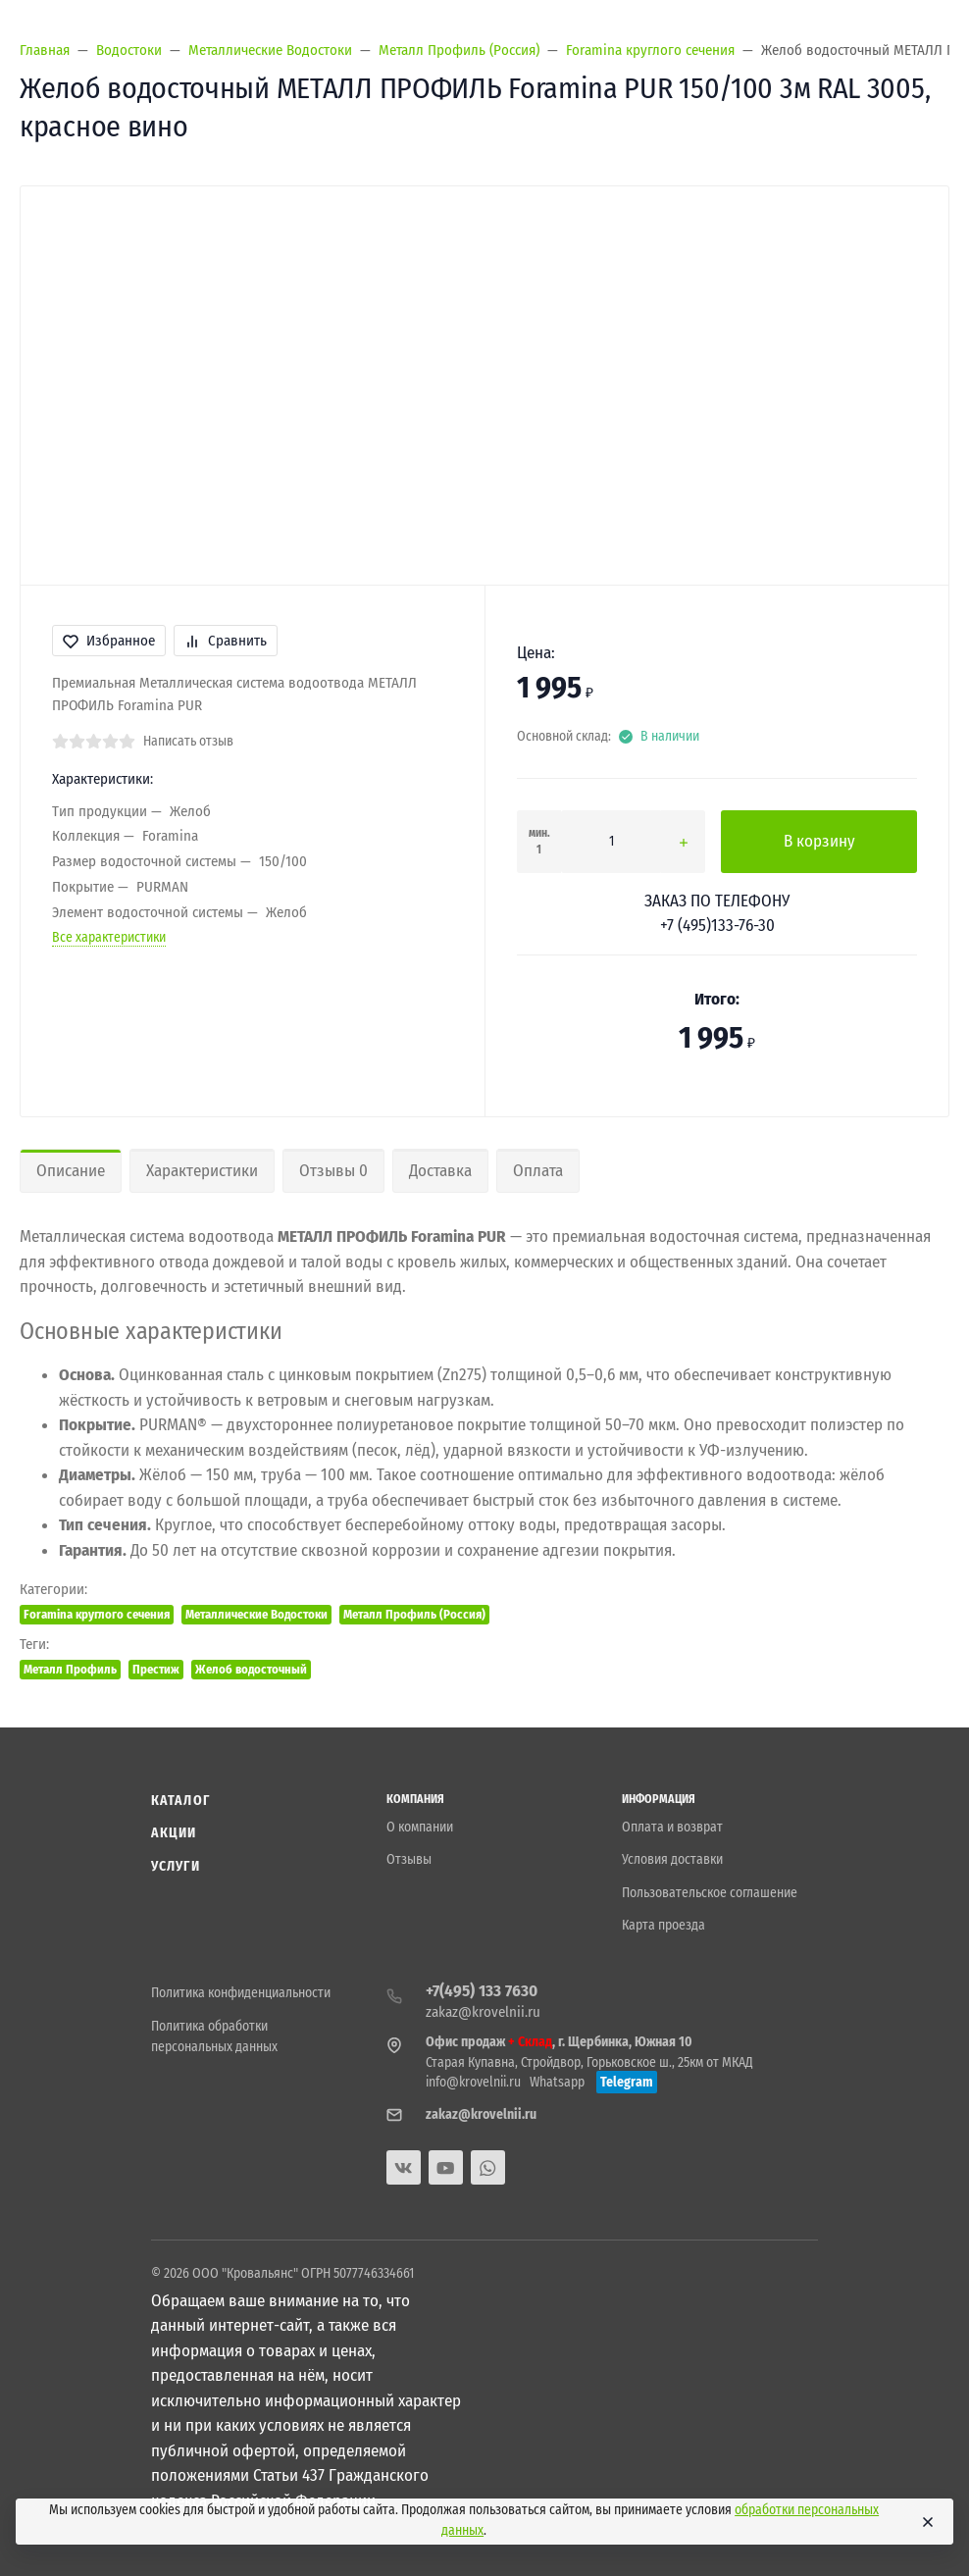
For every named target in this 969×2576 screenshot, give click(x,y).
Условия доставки (672, 1859)
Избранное (109, 640)
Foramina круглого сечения (97, 1614)
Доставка (440, 1170)
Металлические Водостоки (256, 1614)
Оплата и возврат (672, 1827)
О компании (419, 1827)
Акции (174, 1833)
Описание (70, 1170)
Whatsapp (557, 2082)
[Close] (927, 2522)
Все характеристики (109, 937)
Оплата (538, 1170)
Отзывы (409, 1859)
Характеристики (202, 1170)
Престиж (155, 1669)
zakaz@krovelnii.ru (483, 2012)
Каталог (180, 1800)
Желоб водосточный (251, 1669)
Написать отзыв (188, 741)
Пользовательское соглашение (709, 1892)
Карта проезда (663, 1925)
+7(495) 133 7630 (481, 1991)
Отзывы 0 (333, 1170)
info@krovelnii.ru (473, 2082)
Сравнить (225, 640)
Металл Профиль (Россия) (414, 1614)
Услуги (175, 1866)
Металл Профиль (70, 1669)
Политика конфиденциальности (241, 1992)
